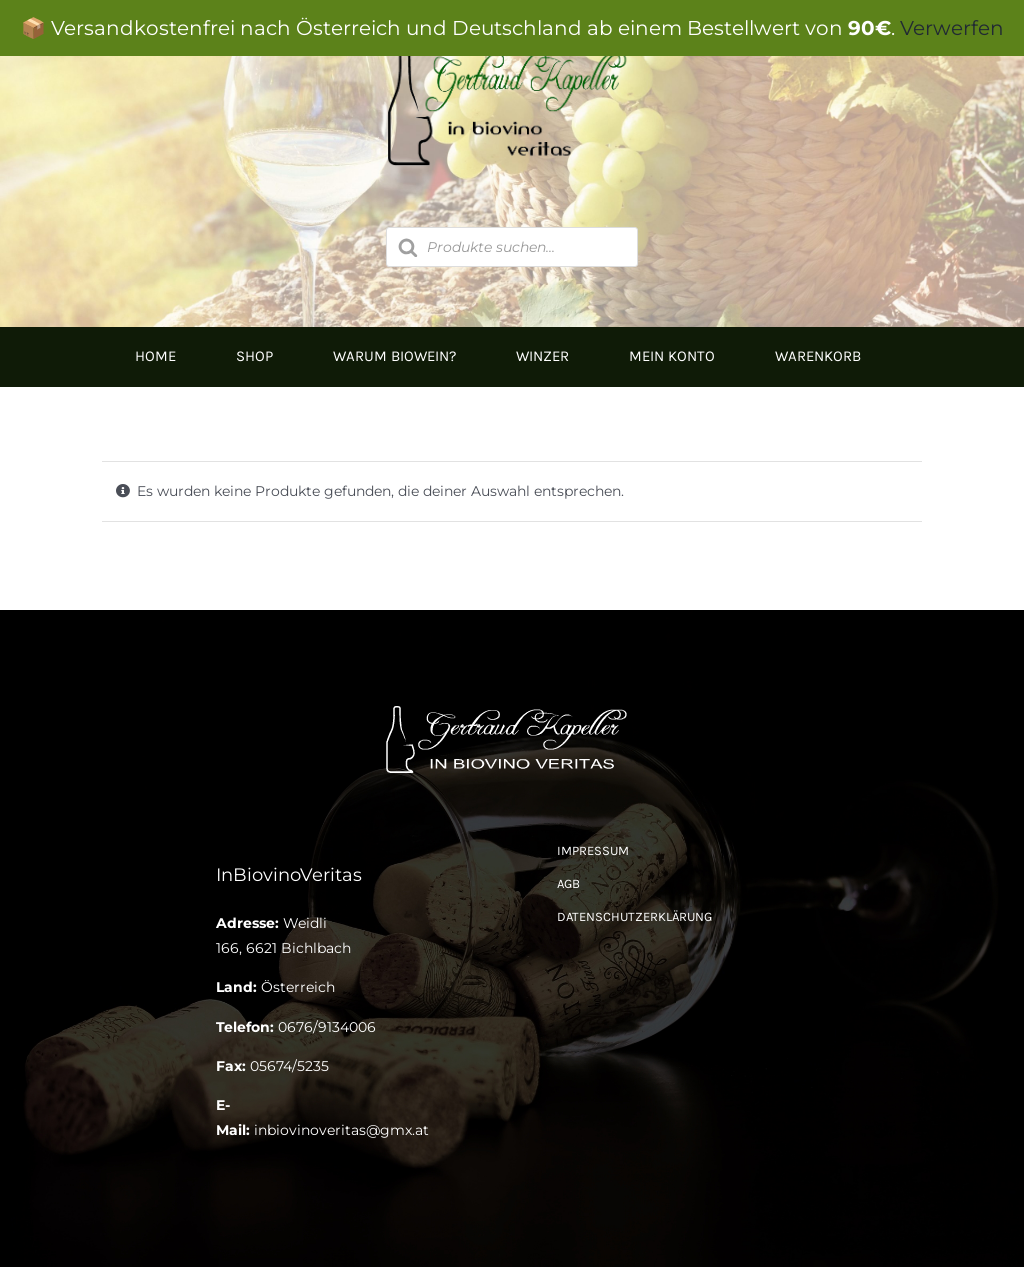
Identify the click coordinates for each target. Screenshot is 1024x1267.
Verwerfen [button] (952, 28)
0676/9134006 (327, 1027)
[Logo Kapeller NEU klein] (511, 707)
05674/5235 (289, 1066)
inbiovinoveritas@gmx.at (341, 1130)
